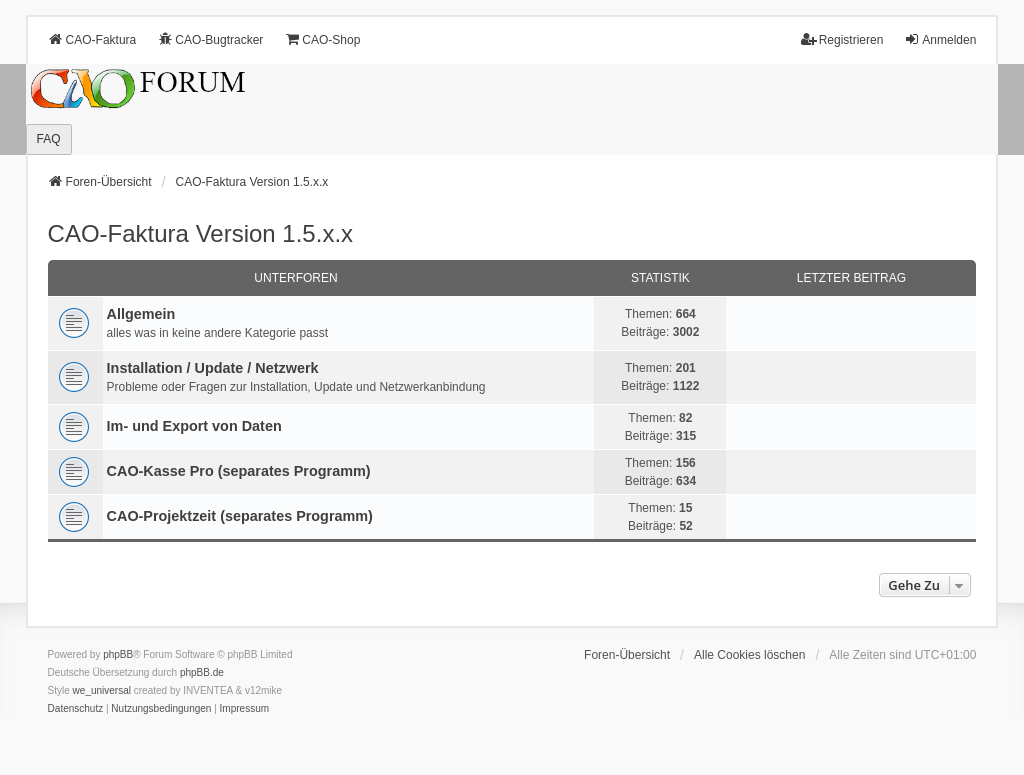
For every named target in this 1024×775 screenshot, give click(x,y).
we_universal (102, 690)
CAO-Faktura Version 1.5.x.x (200, 233)
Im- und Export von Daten (194, 426)
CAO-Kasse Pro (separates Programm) (239, 471)
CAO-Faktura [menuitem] (92, 39)
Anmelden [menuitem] (940, 39)
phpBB (118, 654)
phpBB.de (202, 672)
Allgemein (141, 314)
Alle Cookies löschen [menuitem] (749, 655)
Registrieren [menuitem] (842, 39)
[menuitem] (76, 709)
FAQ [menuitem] (49, 139)
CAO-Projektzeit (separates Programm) (240, 516)
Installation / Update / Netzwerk (213, 368)
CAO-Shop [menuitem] (322, 39)
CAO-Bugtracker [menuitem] (210, 39)
